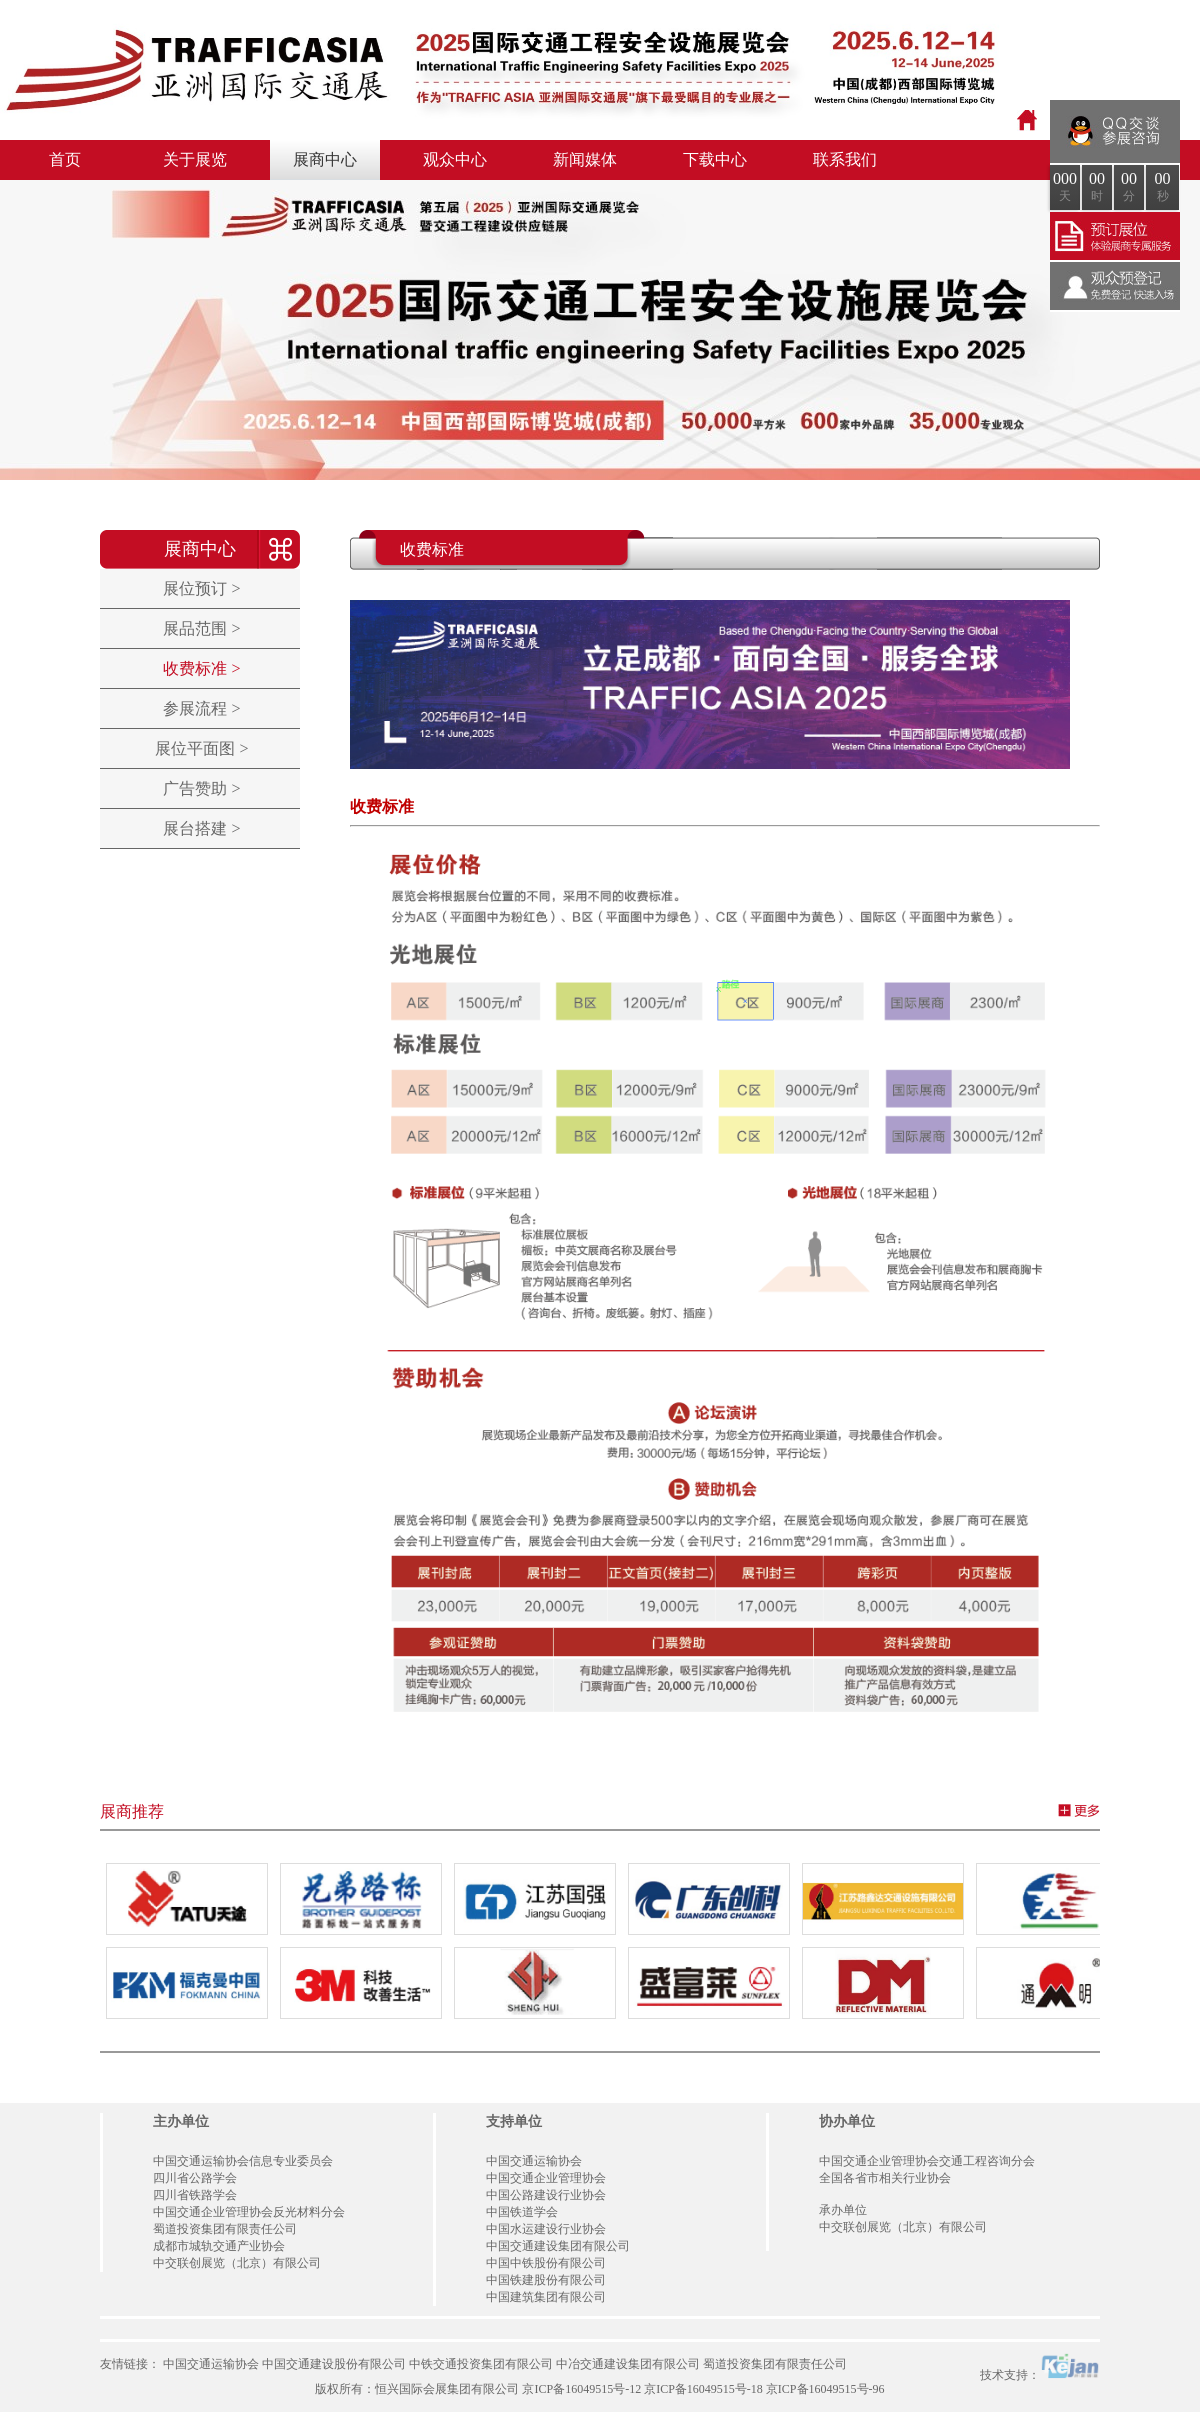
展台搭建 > (201, 828)
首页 (65, 159)
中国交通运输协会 (211, 2364)
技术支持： (1040, 2367)
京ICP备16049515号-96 (825, 2389)
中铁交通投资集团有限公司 (481, 2364)
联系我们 (845, 159)
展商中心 (325, 159)
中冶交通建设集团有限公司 (628, 2364)
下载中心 (715, 159)
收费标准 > (201, 668)
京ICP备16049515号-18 (703, 2389)
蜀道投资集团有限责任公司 (775, 2364)
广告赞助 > (201, 788)
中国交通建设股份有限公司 (334, 2364)
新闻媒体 (585, 159)
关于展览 (195, 159)
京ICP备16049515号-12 (581, 2389)
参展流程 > (201, 708)
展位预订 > (201, 588)
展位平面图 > (201, 748)
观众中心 (455, 159)
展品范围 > (201, 628)
